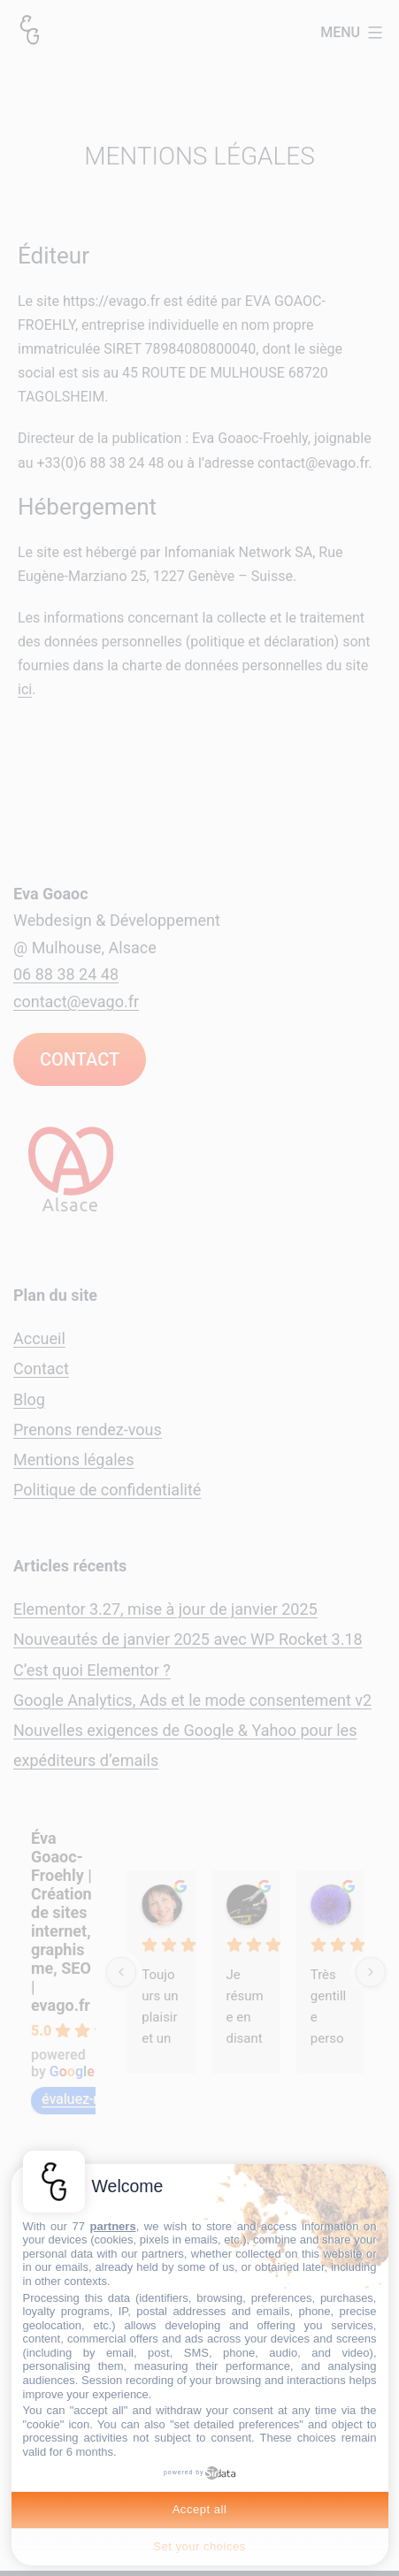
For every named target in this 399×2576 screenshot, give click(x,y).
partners (113, 2226)
